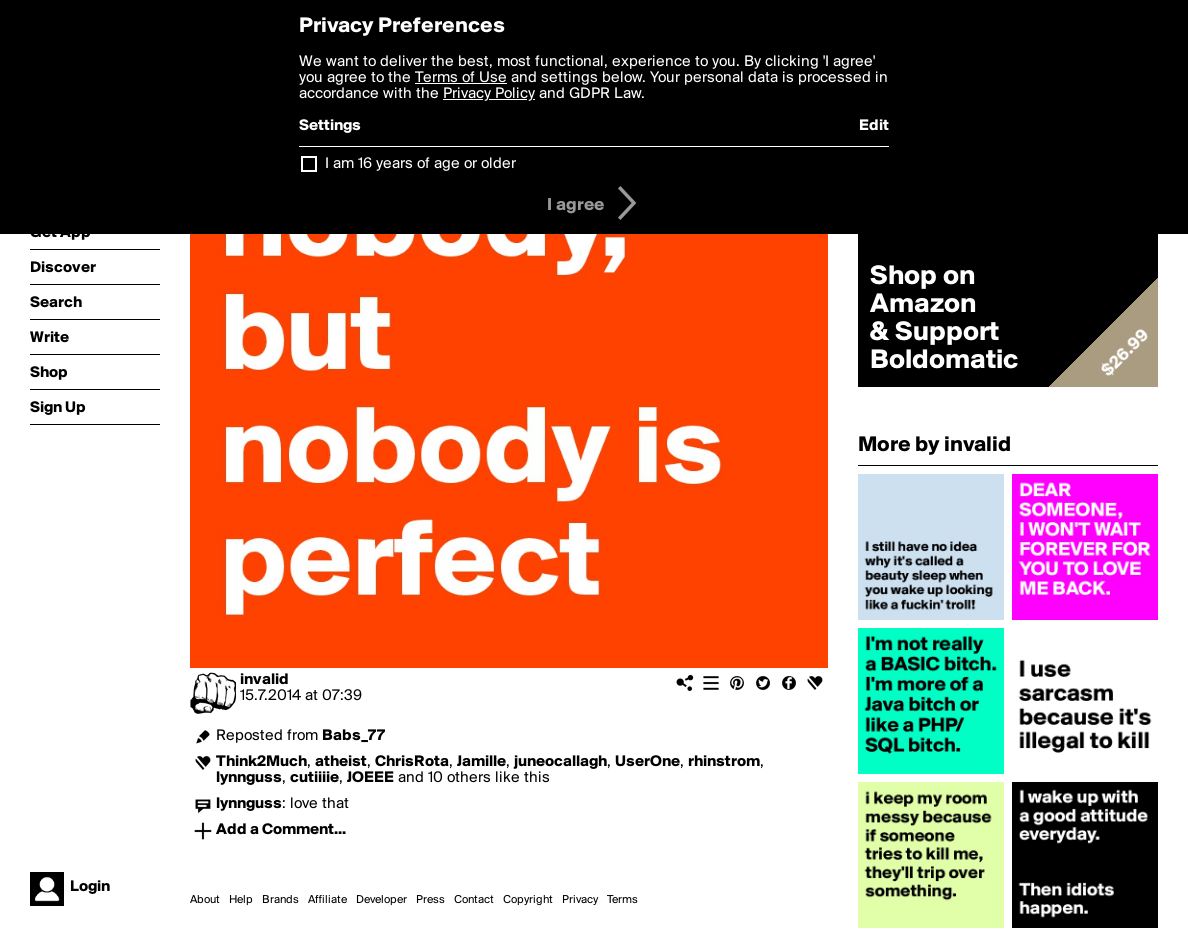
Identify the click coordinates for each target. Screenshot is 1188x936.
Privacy (580, 900)
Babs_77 (353, 736)
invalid (264, 680)
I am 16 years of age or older (420, 164)
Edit (874, 126)
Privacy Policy (489, 94)
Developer (381, 900)
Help (241, 900)
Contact (474, 900)
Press (430, 900)
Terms (622, 900)
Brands (280, 900)
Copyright (528, 900)
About (205, 900)
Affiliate (327, 900)
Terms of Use (461, 78)
